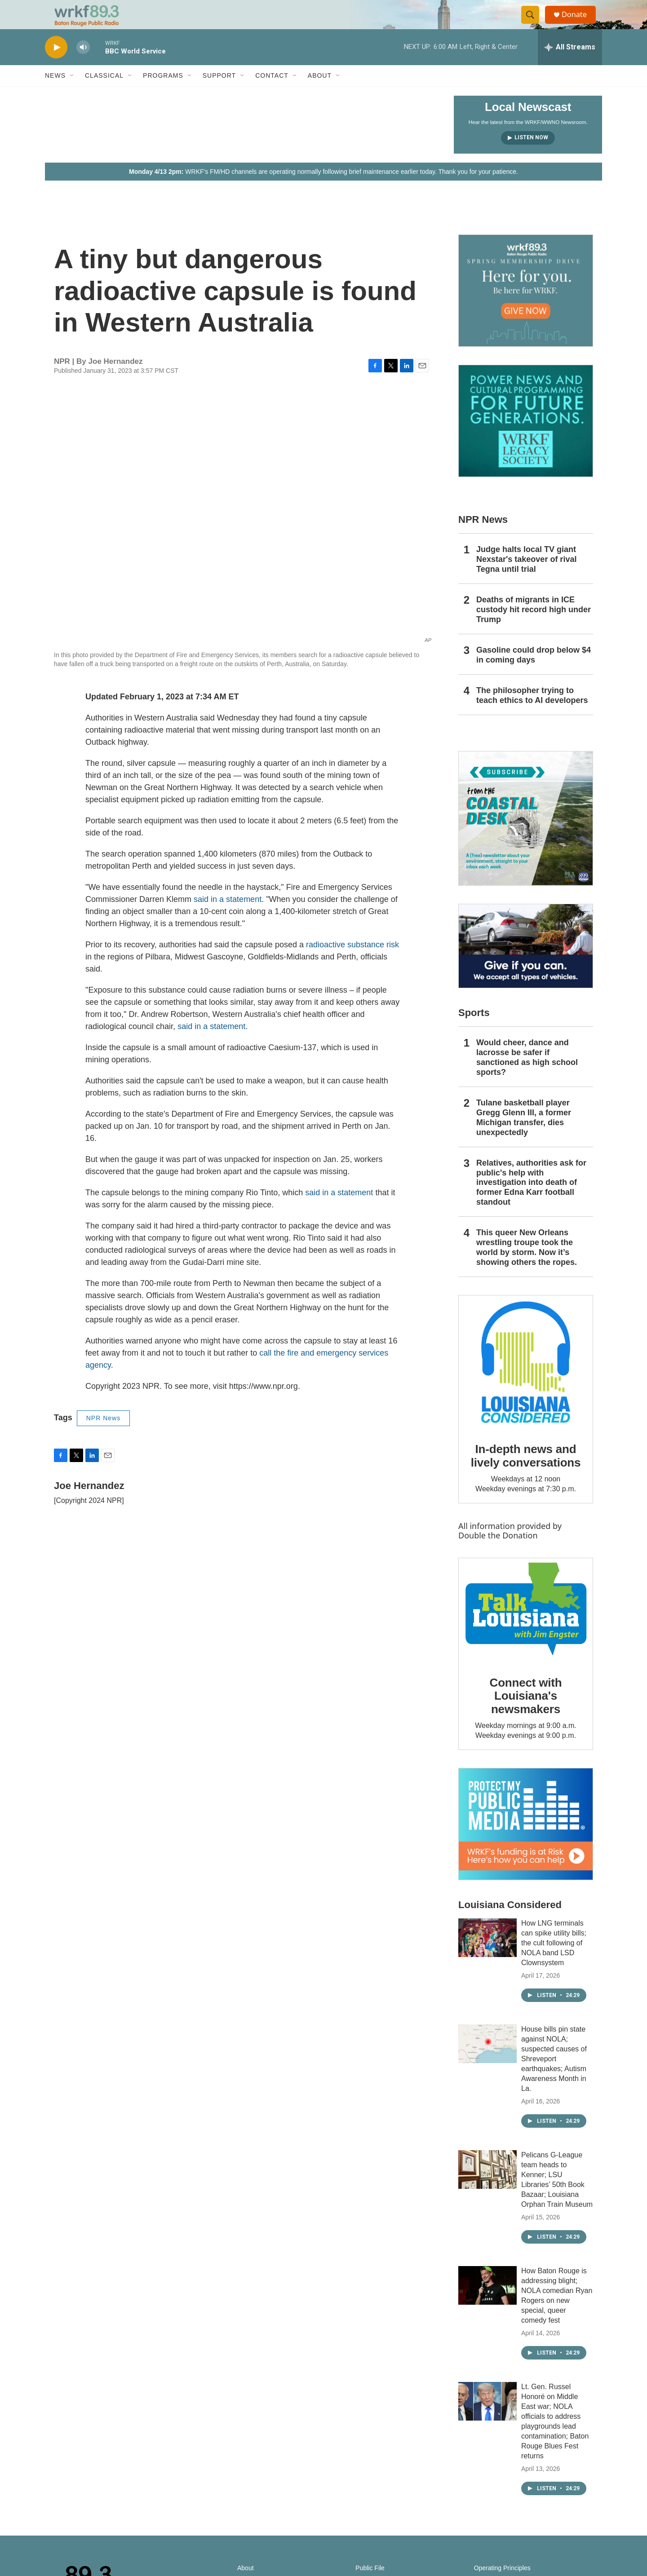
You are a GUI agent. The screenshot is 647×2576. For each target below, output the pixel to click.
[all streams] (570, 65)
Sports (474, 1030)
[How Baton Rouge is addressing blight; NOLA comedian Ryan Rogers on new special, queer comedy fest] (487, 2303)
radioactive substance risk (352, 962)
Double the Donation (498, 1553)
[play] (56, 65)
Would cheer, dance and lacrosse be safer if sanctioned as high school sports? (527, 1075)
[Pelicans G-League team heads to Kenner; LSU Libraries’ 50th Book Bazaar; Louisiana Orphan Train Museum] (487, 2187)
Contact (271, 93)
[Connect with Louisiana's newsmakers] (526, 1628)
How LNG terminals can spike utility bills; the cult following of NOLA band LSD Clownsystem (553, 1960)
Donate (579, 23)
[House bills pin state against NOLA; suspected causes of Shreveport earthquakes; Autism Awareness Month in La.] (487, 2061)
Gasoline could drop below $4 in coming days (533, 672)
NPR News (103, 1436)
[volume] (83, 65)
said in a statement (227, 917)
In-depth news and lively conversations (526, 1473)
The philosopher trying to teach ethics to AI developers (532, 713)
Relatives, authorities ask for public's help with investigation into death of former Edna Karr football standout (531, 1200)
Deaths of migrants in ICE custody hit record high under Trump (533, 627)
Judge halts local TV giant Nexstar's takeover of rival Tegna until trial (526, 577)
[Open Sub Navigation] (72, 93)
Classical (104, 93)
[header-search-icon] (534, 24)
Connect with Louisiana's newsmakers (526, 1714)
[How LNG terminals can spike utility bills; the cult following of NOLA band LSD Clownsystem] (487, 1955)
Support (219, 93)
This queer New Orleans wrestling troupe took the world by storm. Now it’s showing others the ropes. (526, 1265)
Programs (163, 93)
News (55, 93)
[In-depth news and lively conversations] (526, 1380)
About (320, 93)
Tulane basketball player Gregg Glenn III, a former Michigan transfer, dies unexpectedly (523, 1135)
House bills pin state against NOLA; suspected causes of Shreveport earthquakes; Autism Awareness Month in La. (554, 2076)
